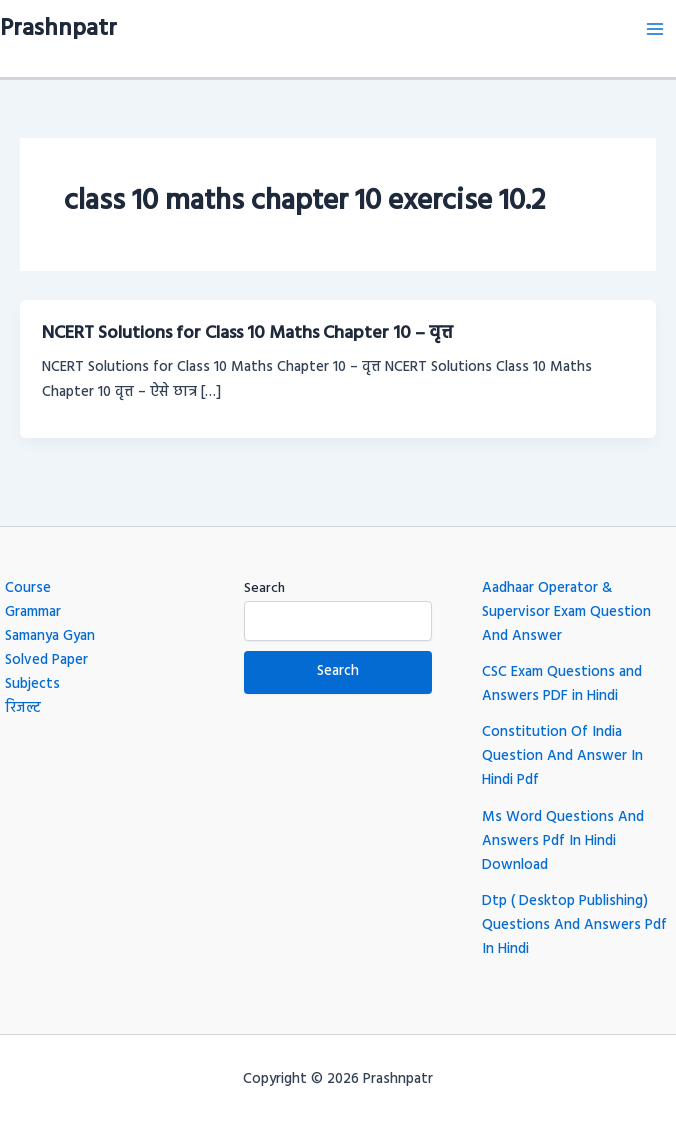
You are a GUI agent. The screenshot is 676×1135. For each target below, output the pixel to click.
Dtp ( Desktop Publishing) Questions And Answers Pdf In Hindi (574, 925)
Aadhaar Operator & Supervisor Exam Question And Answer (566, 612)
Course (28, 588)
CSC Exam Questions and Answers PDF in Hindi (562, 684)
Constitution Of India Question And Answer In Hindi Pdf (562, 756)
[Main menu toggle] (655, 29)
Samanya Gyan (50, 636)
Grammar (33, 612)
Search (264, 588)
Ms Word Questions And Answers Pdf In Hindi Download (563, 841)
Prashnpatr (58, 29)
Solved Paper (46, 660)
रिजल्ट (23, 708)
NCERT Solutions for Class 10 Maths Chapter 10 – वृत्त (247, 333)
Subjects (32, 684)
